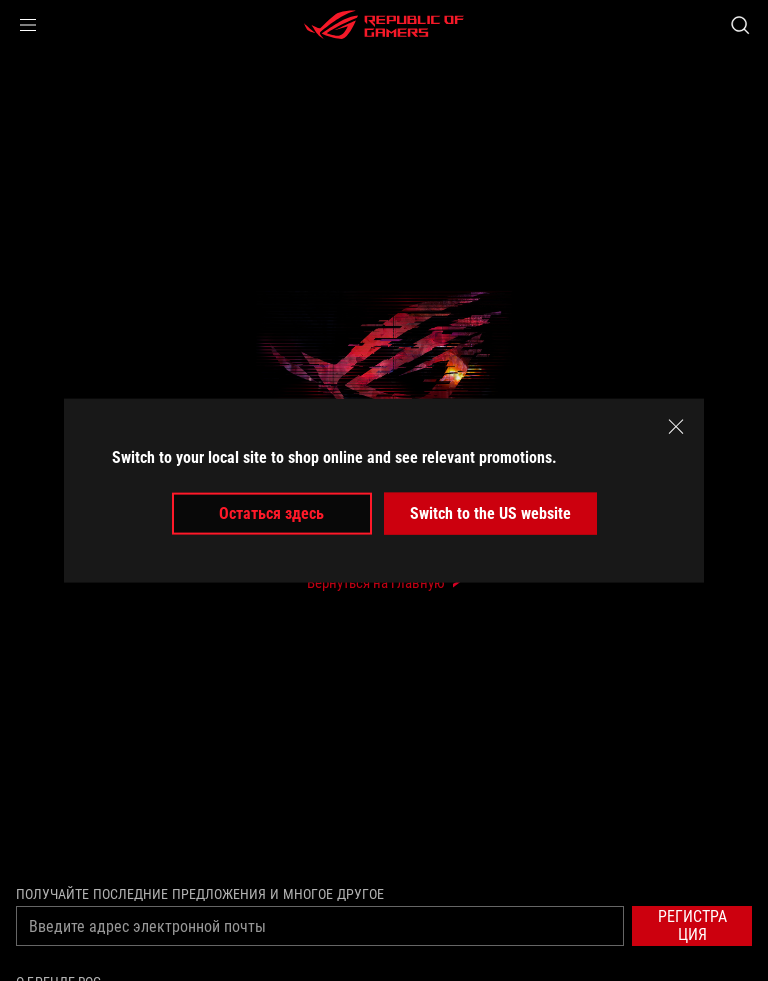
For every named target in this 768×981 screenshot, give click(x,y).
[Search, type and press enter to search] (739, 25)
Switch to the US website (490, 513)
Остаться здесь (271, 513)
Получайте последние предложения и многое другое (200, 894)
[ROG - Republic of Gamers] (384, 25)
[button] (28, 25)
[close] (676, 426)
